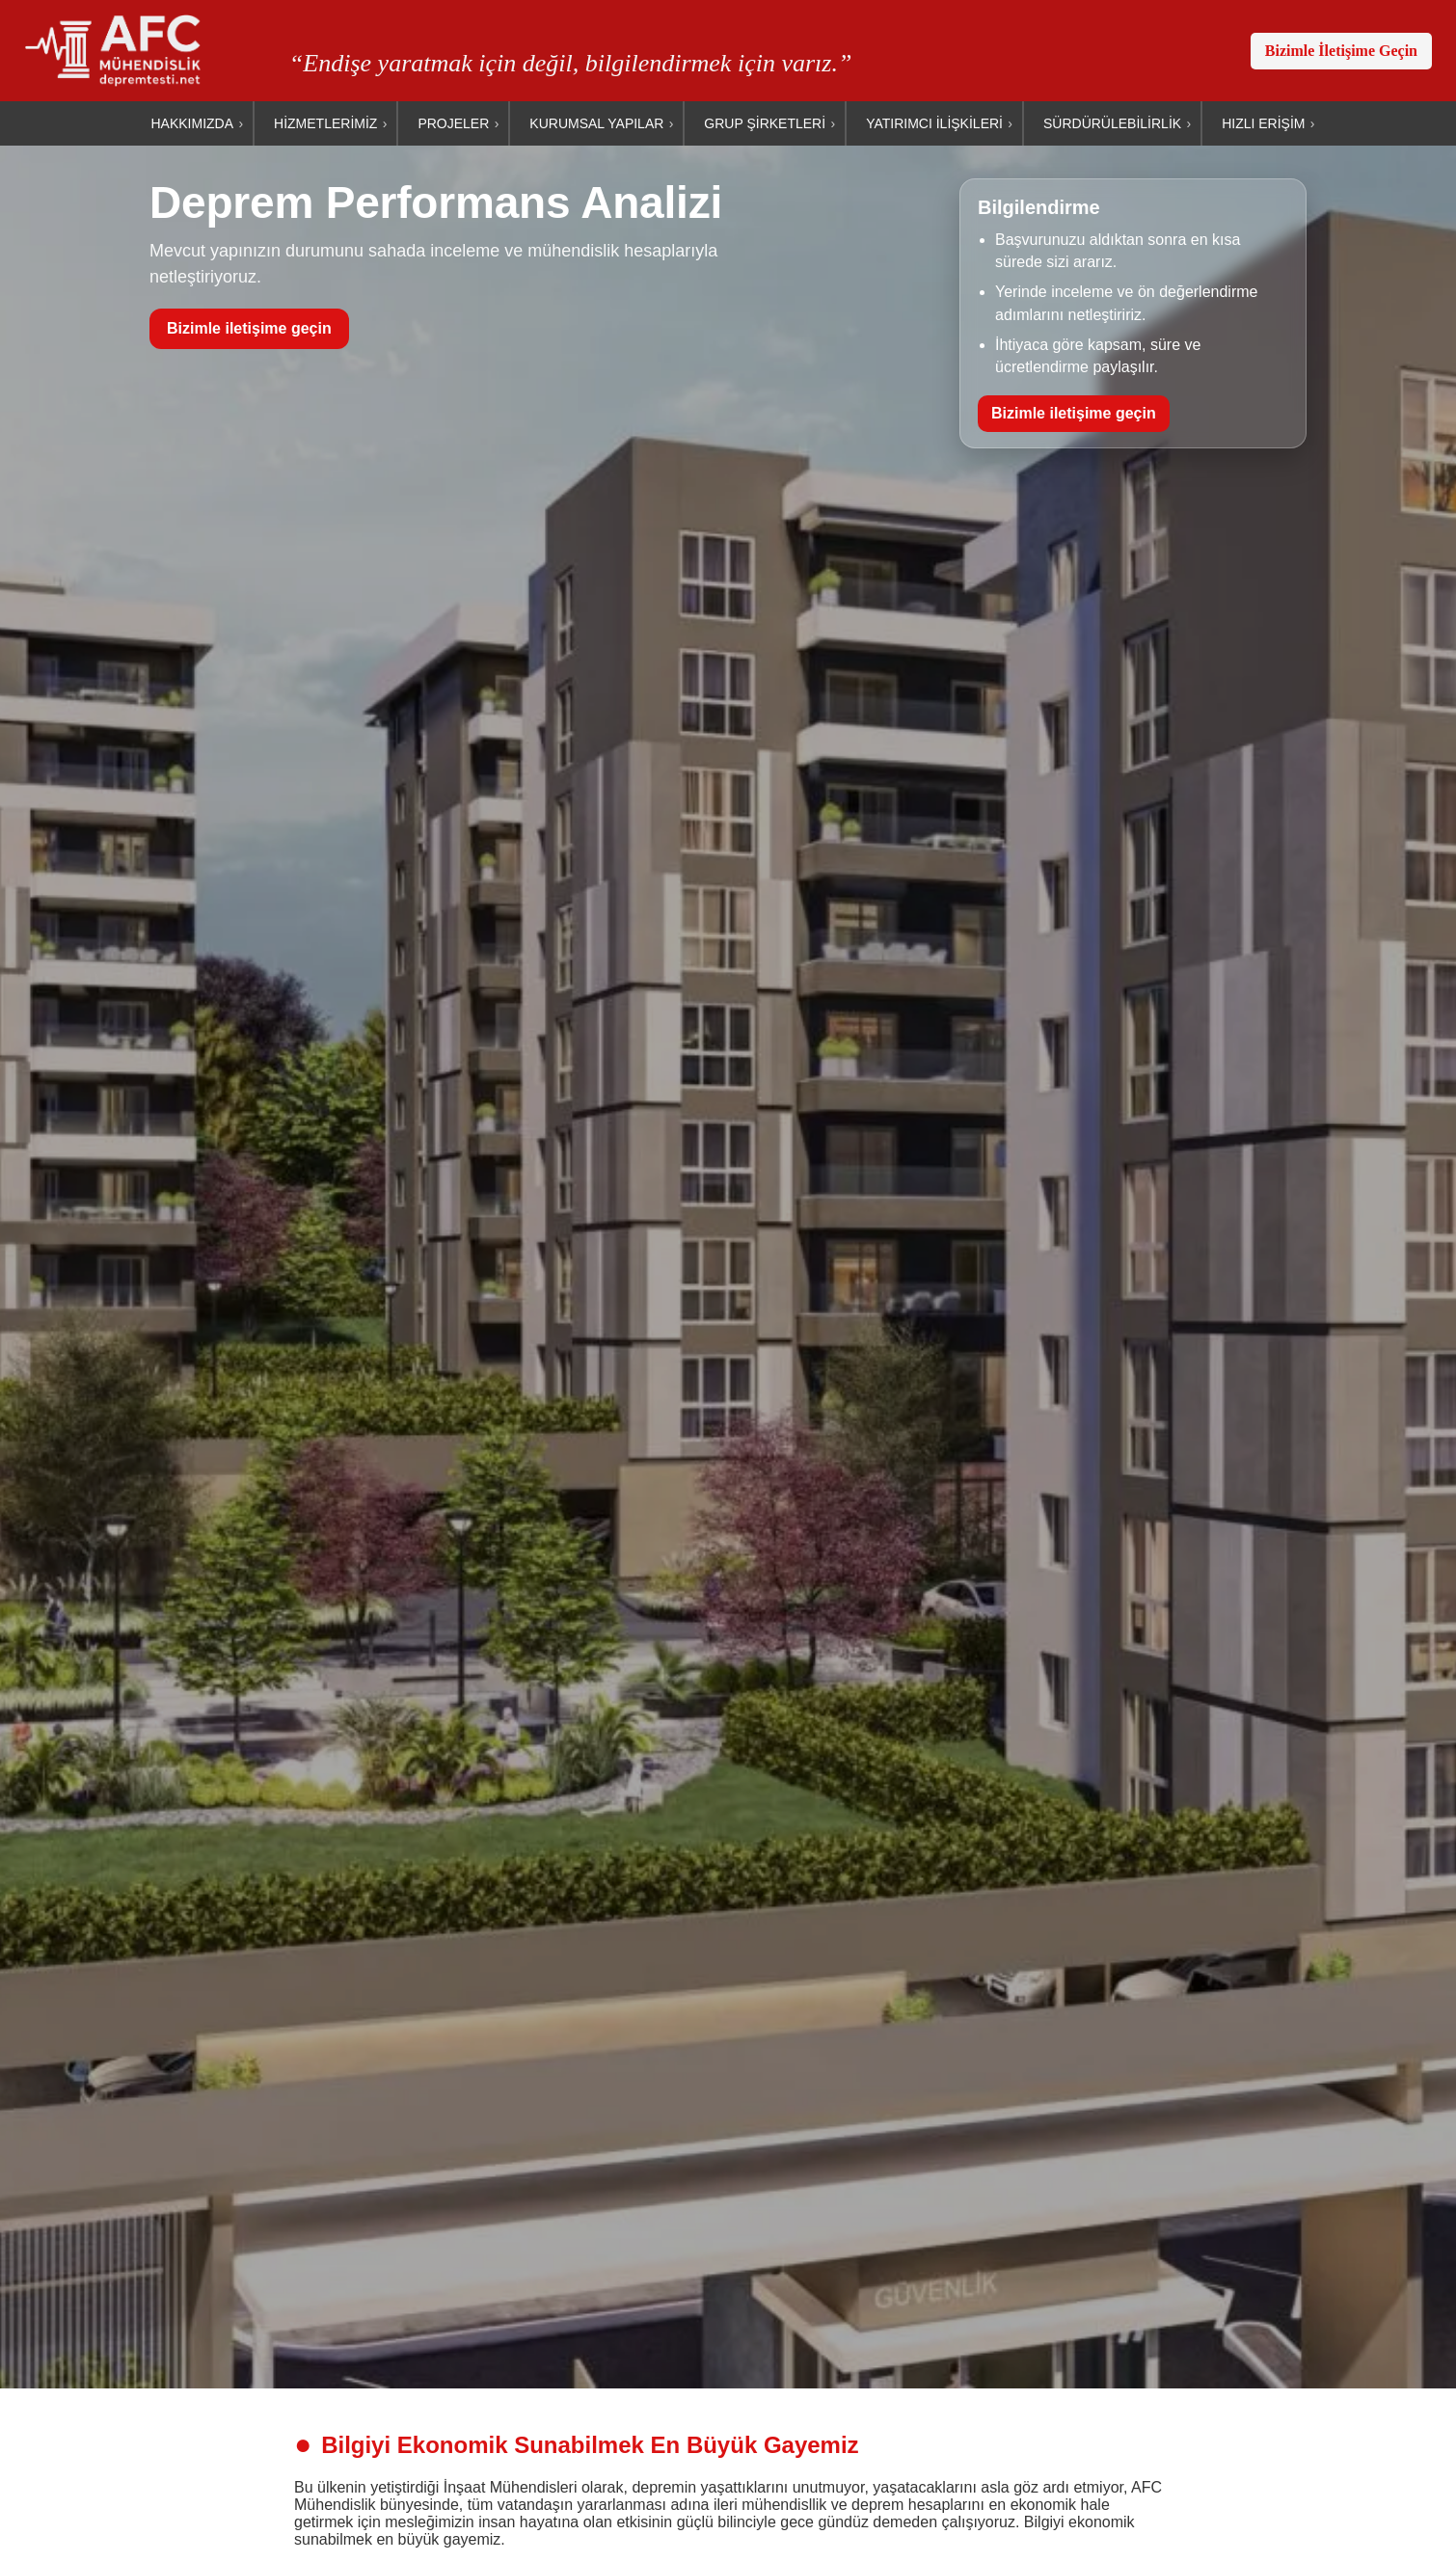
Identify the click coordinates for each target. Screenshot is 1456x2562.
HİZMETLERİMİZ (325, 123)
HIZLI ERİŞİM (1263, 123)
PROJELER (453, 123)
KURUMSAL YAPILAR (596, 123)
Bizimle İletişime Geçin (1341, 50)
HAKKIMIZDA (191, 123)
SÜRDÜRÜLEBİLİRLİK (1112, 123)
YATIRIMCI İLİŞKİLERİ (934, 123)
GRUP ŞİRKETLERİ (764, 123)
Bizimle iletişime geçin (249, 328)
